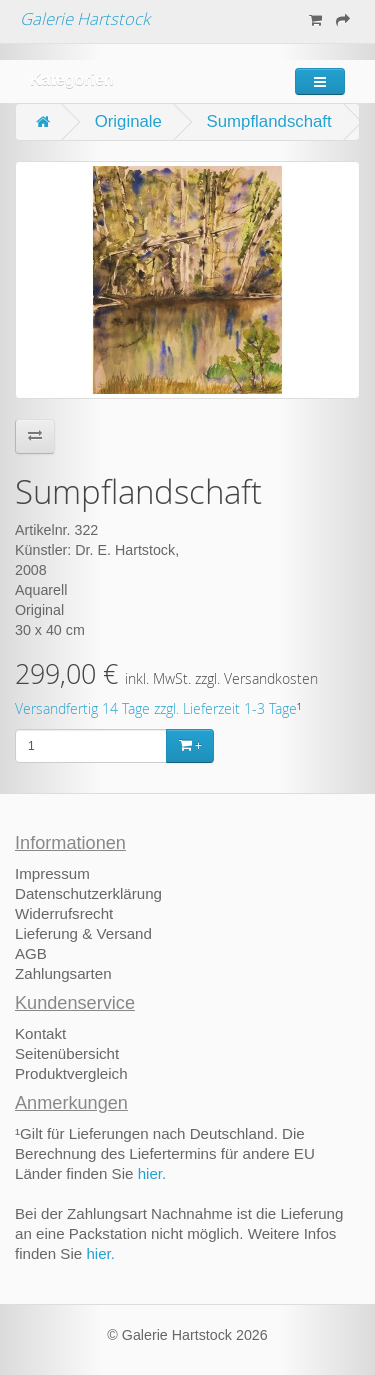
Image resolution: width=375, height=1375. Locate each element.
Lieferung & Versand (83, 933)
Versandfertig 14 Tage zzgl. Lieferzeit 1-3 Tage (156, 709)
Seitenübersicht (67, 1053)
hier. (152, 1173)
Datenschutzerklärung (88, 893)
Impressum (52, 873)
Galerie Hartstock (85, 19)
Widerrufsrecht (64, 913)
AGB (31, 953)
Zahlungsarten (63, 973)
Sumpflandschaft (269, 121)
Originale (128, 121)
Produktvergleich (71, 1073)
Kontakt (40, 1033)
